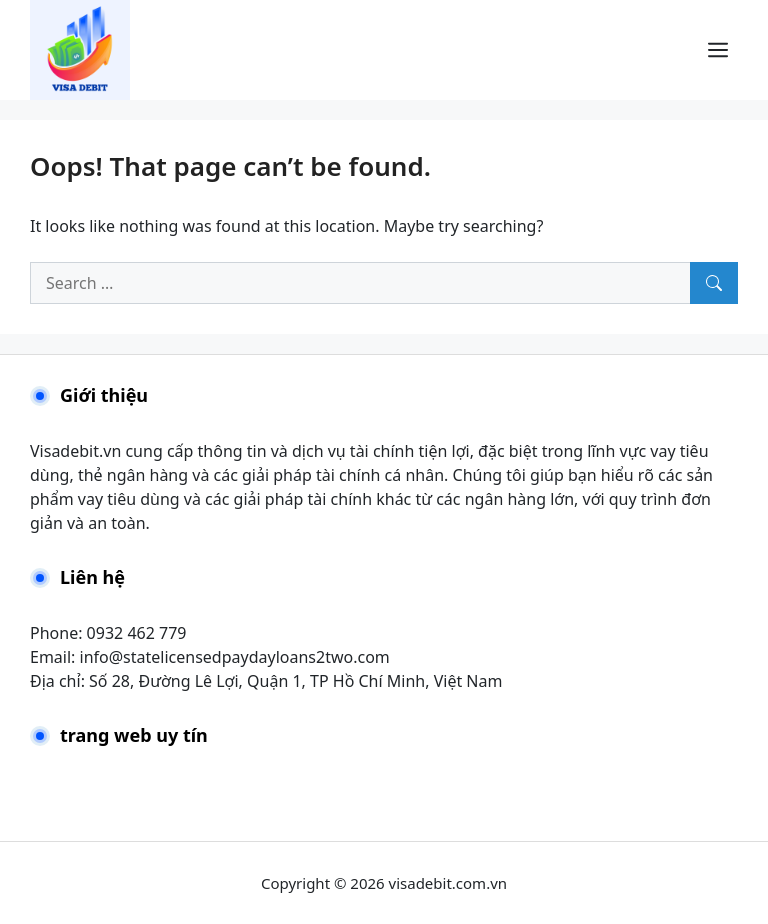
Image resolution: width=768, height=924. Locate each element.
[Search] (714, 283)
